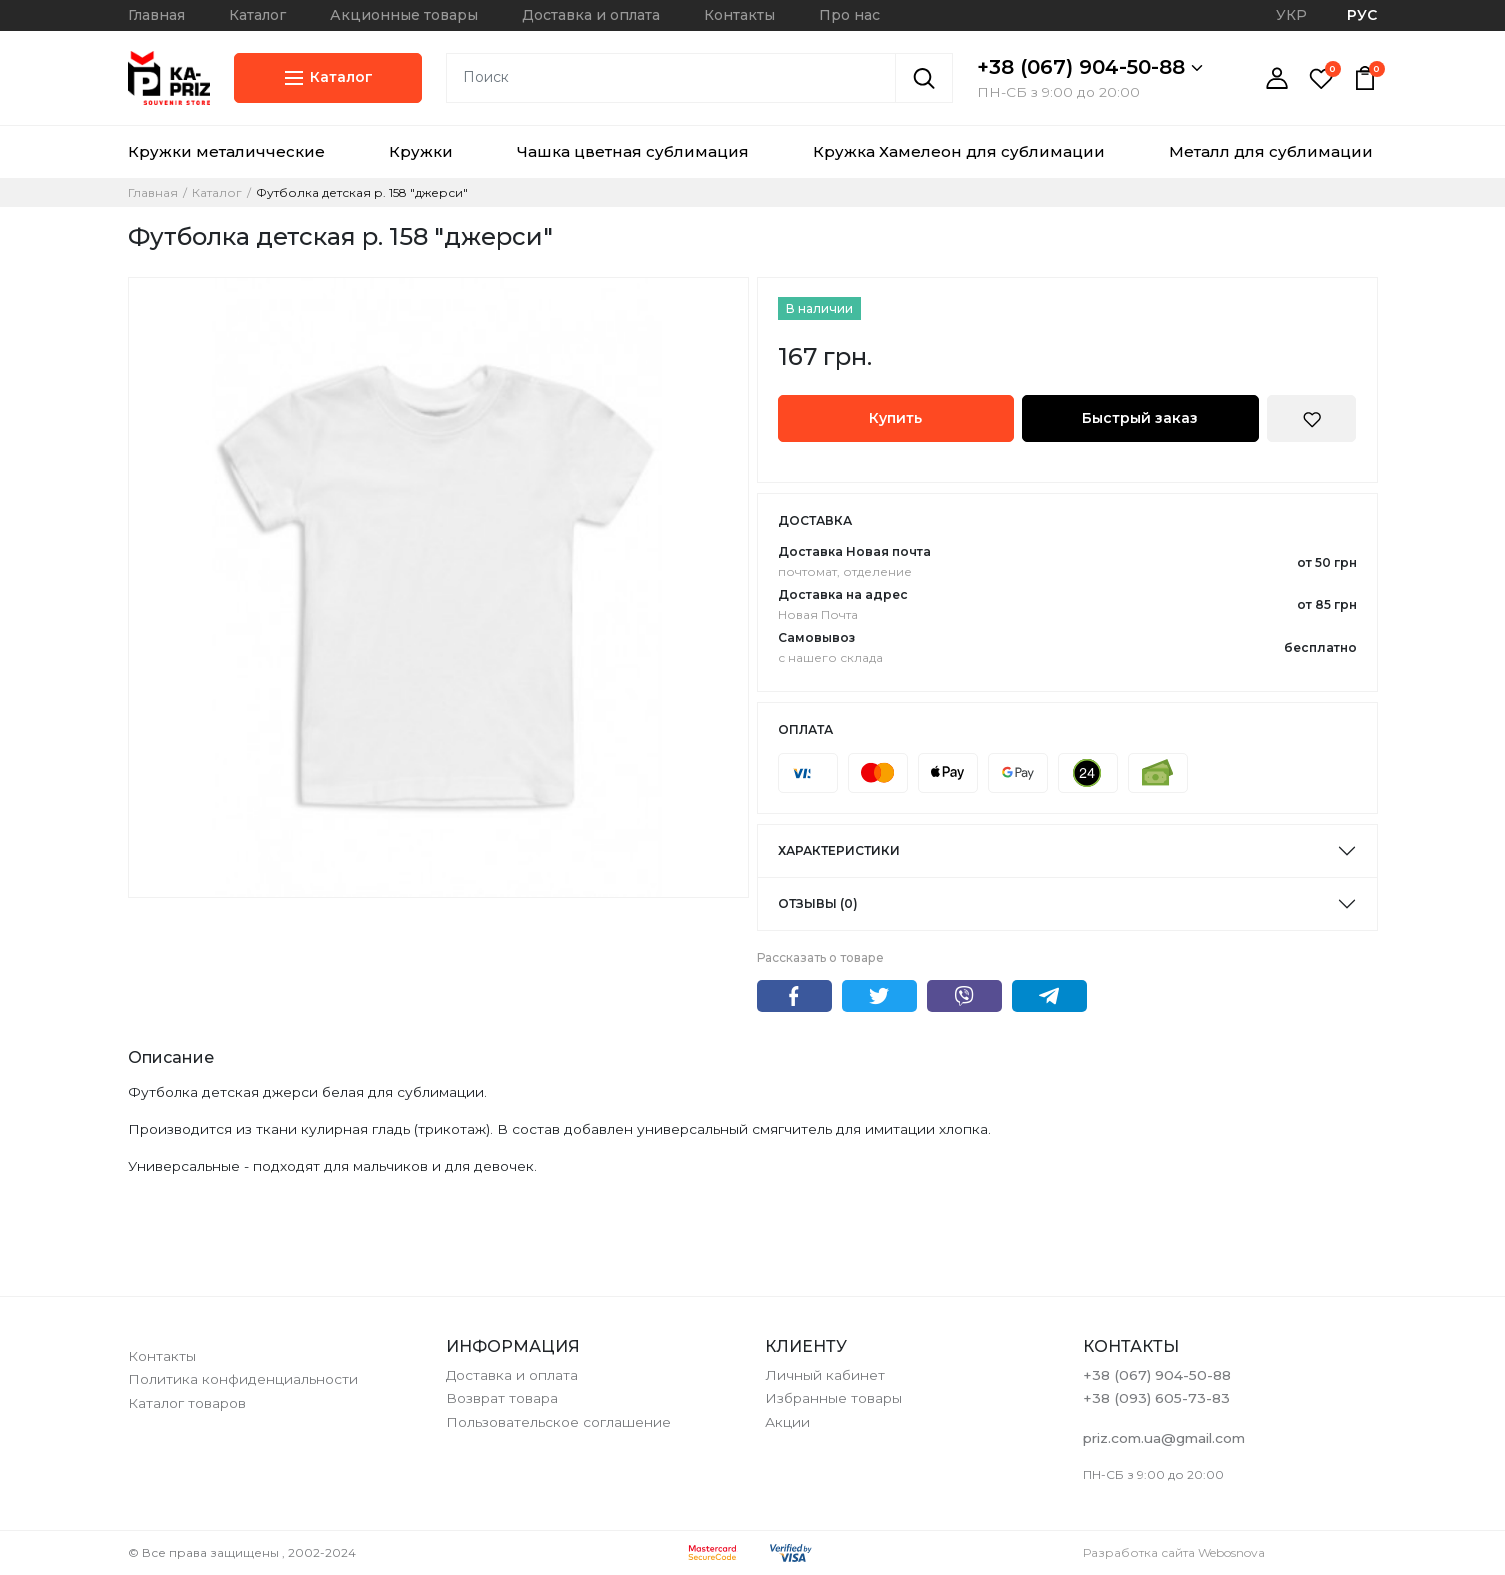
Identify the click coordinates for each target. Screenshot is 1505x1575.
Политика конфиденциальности (243, 1379)
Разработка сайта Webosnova (1174, 1552)
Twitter (879, 996)
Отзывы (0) (818, 903)
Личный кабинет (825, 1375)
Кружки (421, 151)
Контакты (739, 15)
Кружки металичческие (226, 151)
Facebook (794, 996)
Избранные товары (833, 1398)
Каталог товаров (187, 1403)
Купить (895, 418)
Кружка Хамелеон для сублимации (959, 151)
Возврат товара (502, 1398)
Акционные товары (404, 15)
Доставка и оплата (591, 15)
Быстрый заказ (1140, 418)
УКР (1291, 15)
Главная (156, 15)
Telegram (1049, 996)
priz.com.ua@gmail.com (1164, 1438)
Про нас (849, 15)
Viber (964, 996)
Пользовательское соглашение (558, 1422)
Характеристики (839, 850)
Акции (787, 1422)
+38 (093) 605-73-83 (1156, 1398)
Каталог (257, 15)
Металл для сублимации (1271, 151)
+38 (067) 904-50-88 (1090, 67)
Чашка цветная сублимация (633, 151)
